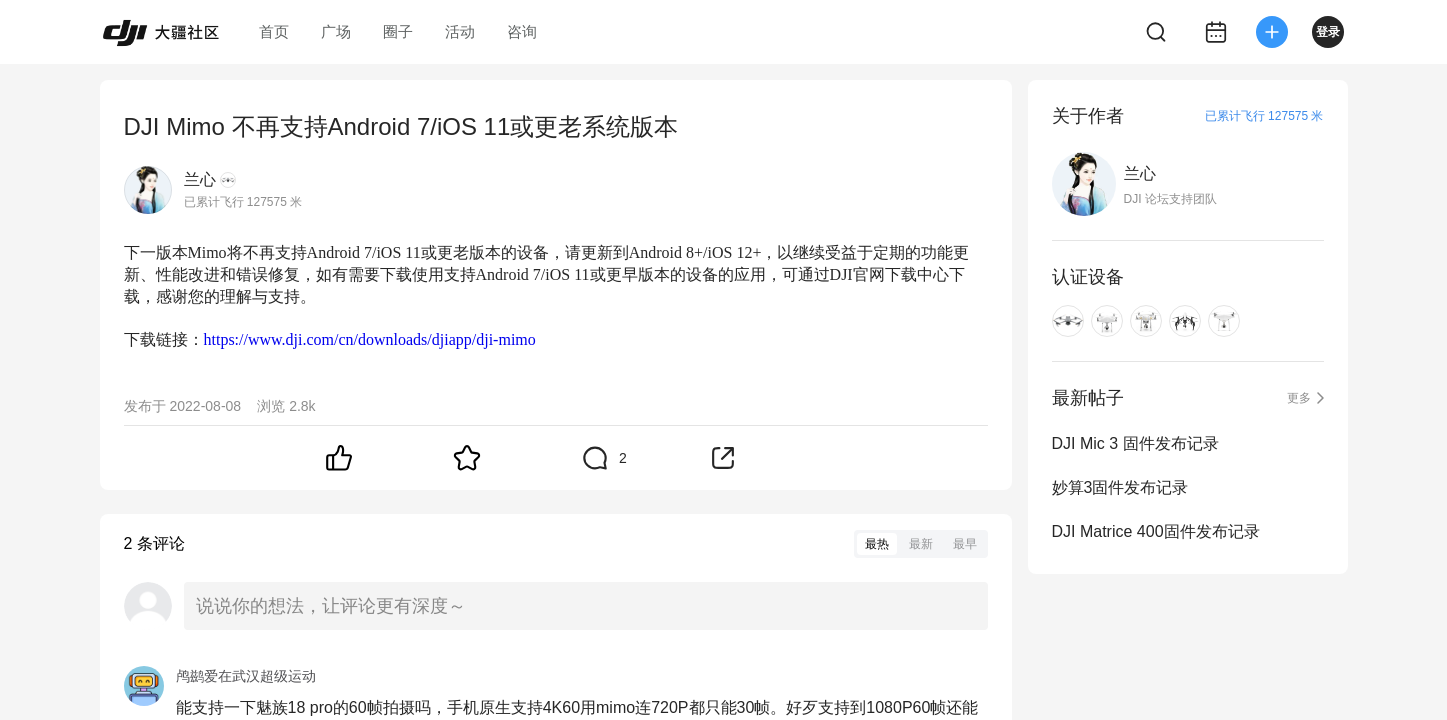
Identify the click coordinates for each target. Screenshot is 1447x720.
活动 (460, 31)
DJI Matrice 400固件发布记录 (1156, 531)
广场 (336, 31)
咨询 (522, 31)
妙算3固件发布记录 (1120, 487)
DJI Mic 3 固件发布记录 (1135, 443)
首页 (274, 31)
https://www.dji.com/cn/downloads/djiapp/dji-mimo (370, 339)
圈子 (398, 31)
